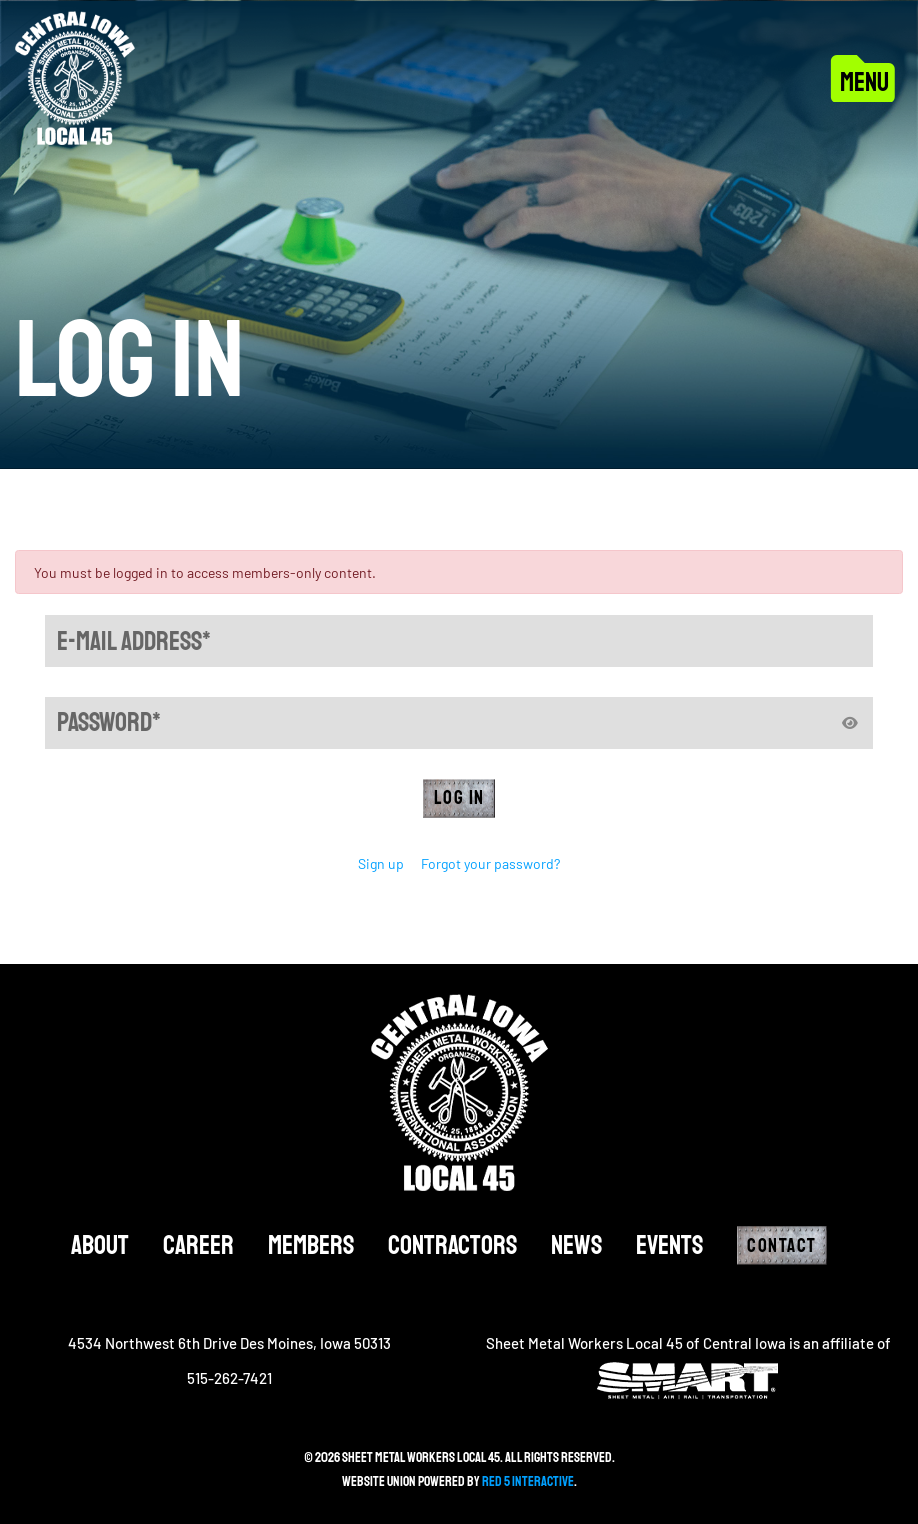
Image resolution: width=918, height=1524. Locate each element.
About (100, 1245)
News (576, 1245)
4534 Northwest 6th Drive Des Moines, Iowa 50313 (229, 1343)
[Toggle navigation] (866, 78)
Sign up (381, 863)
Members (311, 1245)
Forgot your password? (490, 863)
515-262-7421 (229, 1378)
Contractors (452, 1245)
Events (669, 1245)
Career (198, 1245)
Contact (782, 1246)
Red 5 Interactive (528, 1481)
